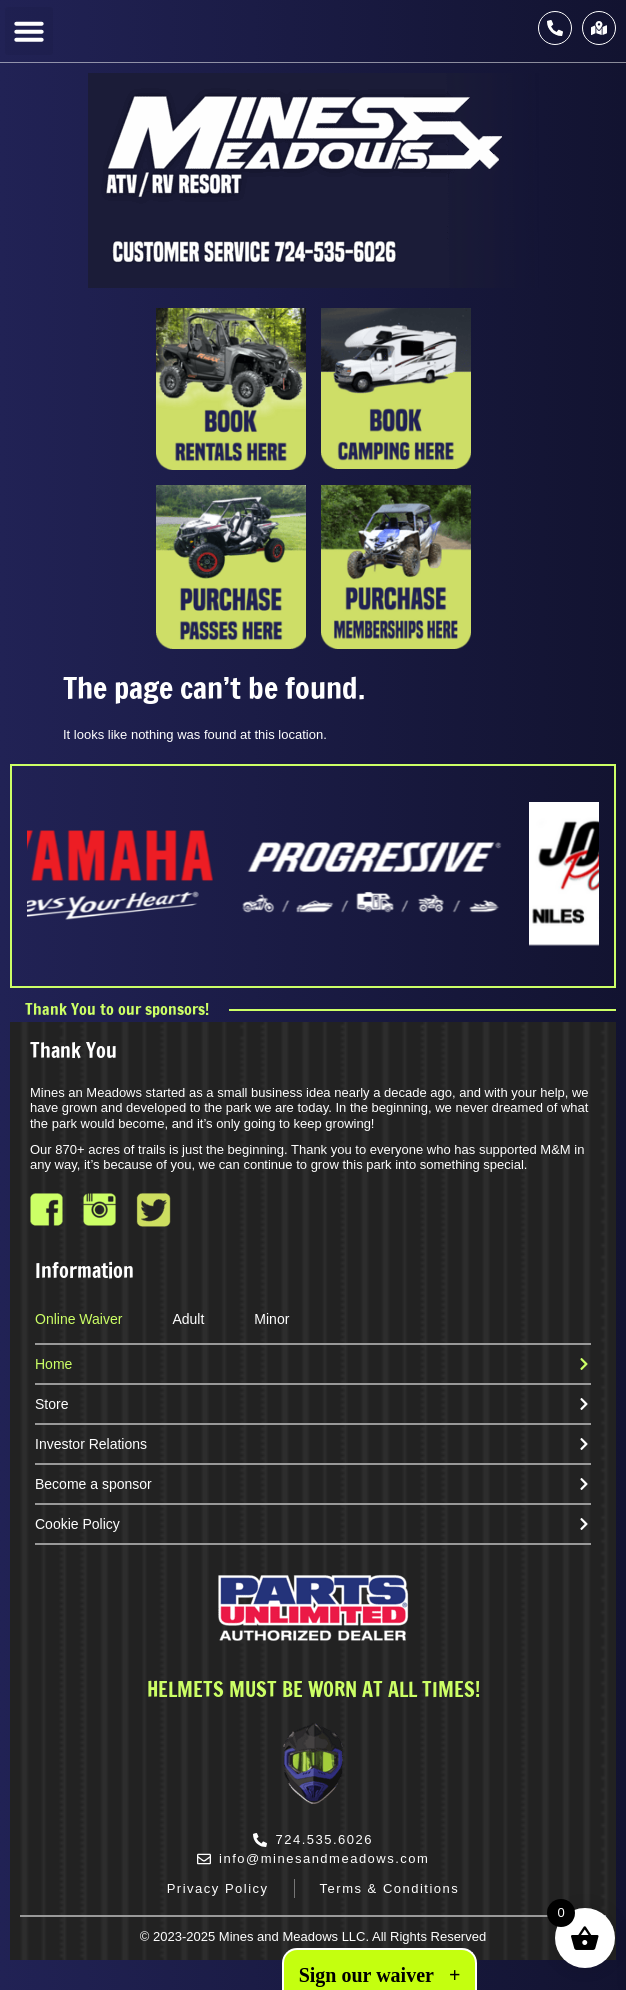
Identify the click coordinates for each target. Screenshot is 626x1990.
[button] (29, 31)
